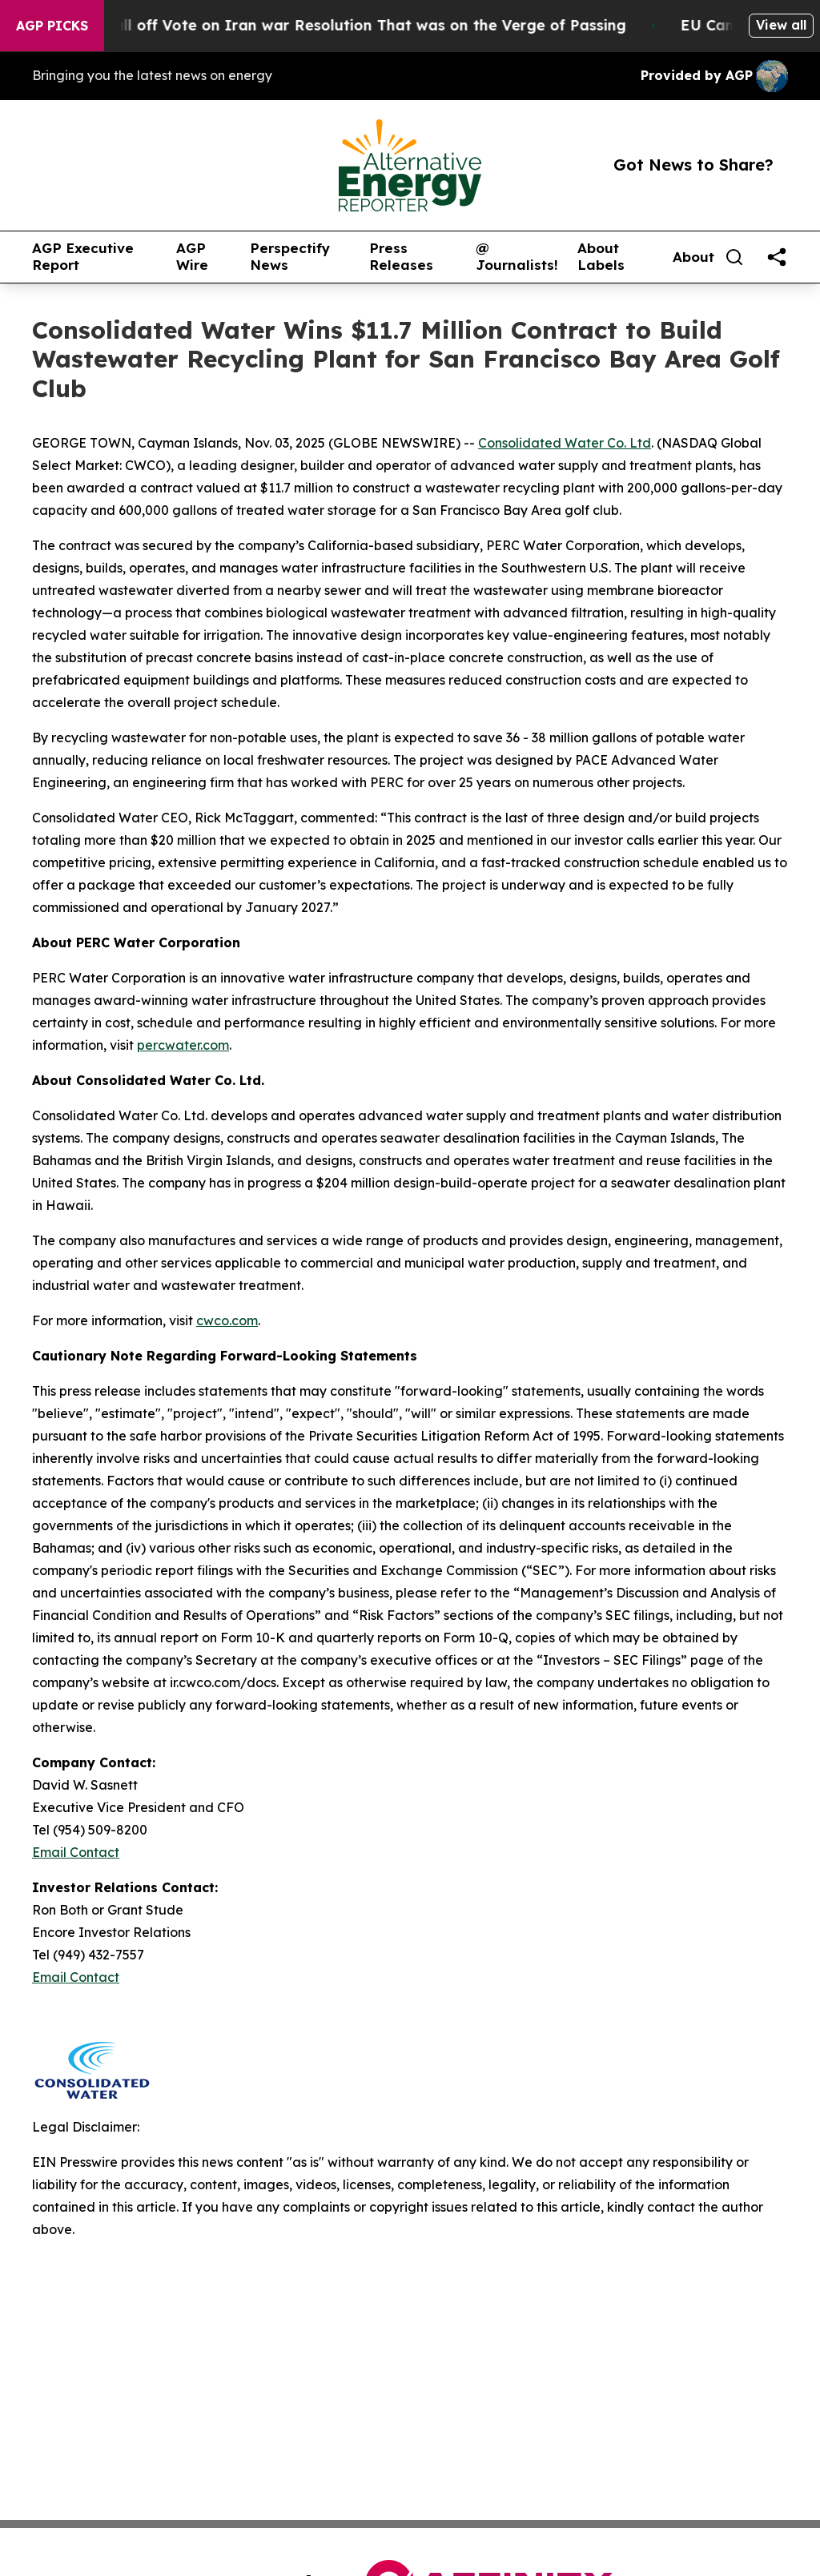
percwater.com (183, 1045)
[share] (777, 257)
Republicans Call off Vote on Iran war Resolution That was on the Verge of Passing (342, 25)
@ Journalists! (517, 256)
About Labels (601, 256)
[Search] (734, 257)
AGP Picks (52, 26)
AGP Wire (192, 256)
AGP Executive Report (83, 256)
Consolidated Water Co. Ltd (564, 443)
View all (781, 25)
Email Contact (75, 1852)
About (693, 257)
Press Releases (401, 256)
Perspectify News (290, 256)
